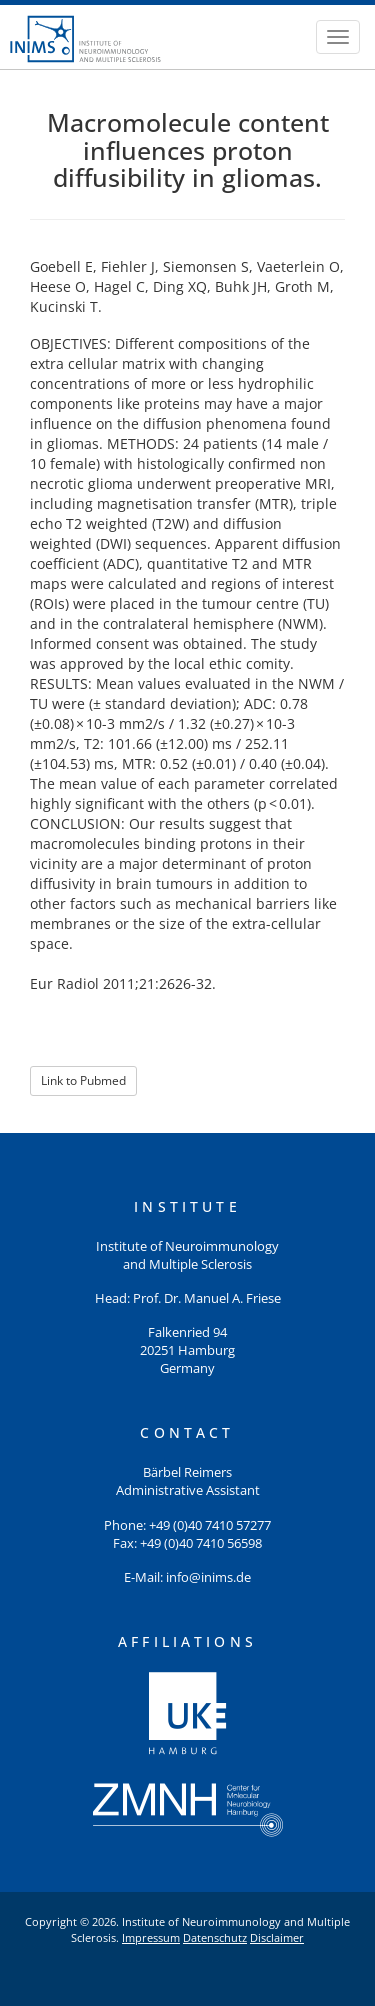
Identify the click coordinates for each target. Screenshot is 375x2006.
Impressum (151, 1937)
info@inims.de (208, 1577)
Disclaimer (277, 1937)
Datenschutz (215, 1937)
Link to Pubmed (83, 1080)
